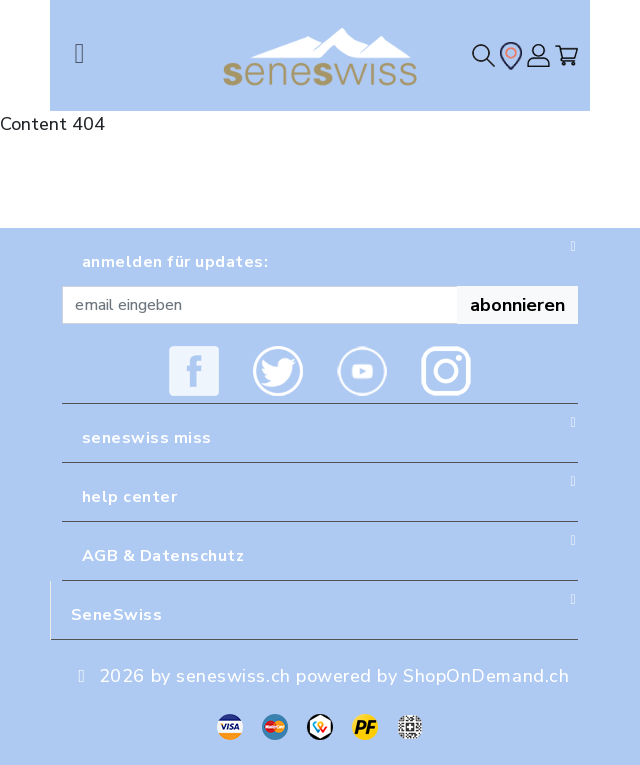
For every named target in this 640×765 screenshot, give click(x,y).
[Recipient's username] (260, 305)
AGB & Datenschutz (163, 556)
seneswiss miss (147, 438)
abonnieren (517, 305)
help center (129, 497)
